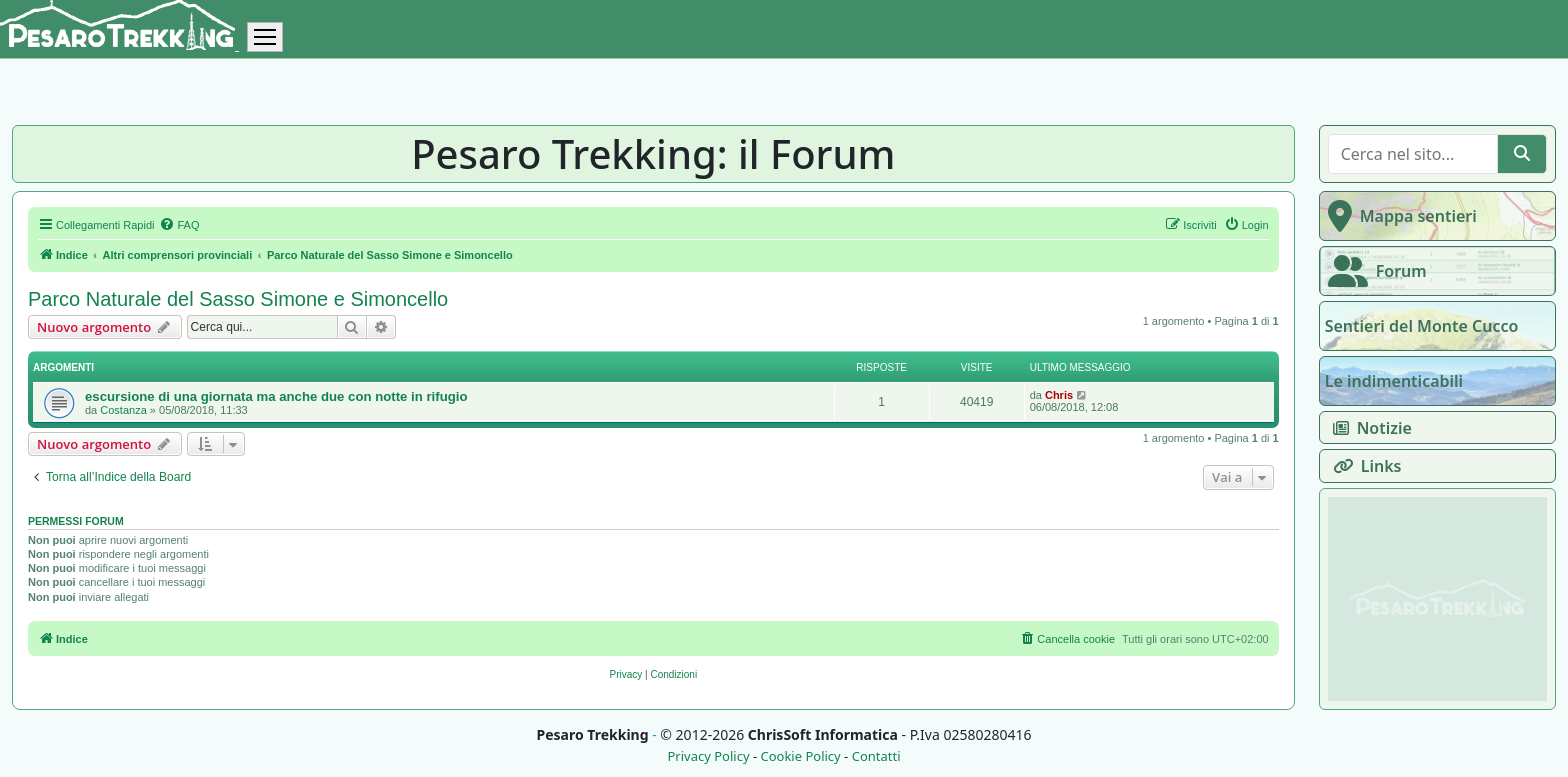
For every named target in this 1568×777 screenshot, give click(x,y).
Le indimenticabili (1394, 381)
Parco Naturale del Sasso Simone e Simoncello (238, 299)
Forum (1373, 271)
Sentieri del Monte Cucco (1422, 326)
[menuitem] (179, 225)
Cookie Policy (800, 756)
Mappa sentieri (1398, 216)
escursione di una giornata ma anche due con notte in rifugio (276, 396)
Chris (1059, 395)
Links (1363, 466)
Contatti (876, 756)
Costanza (123, 410)
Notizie (1368, 428)
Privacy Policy (708, 756)
